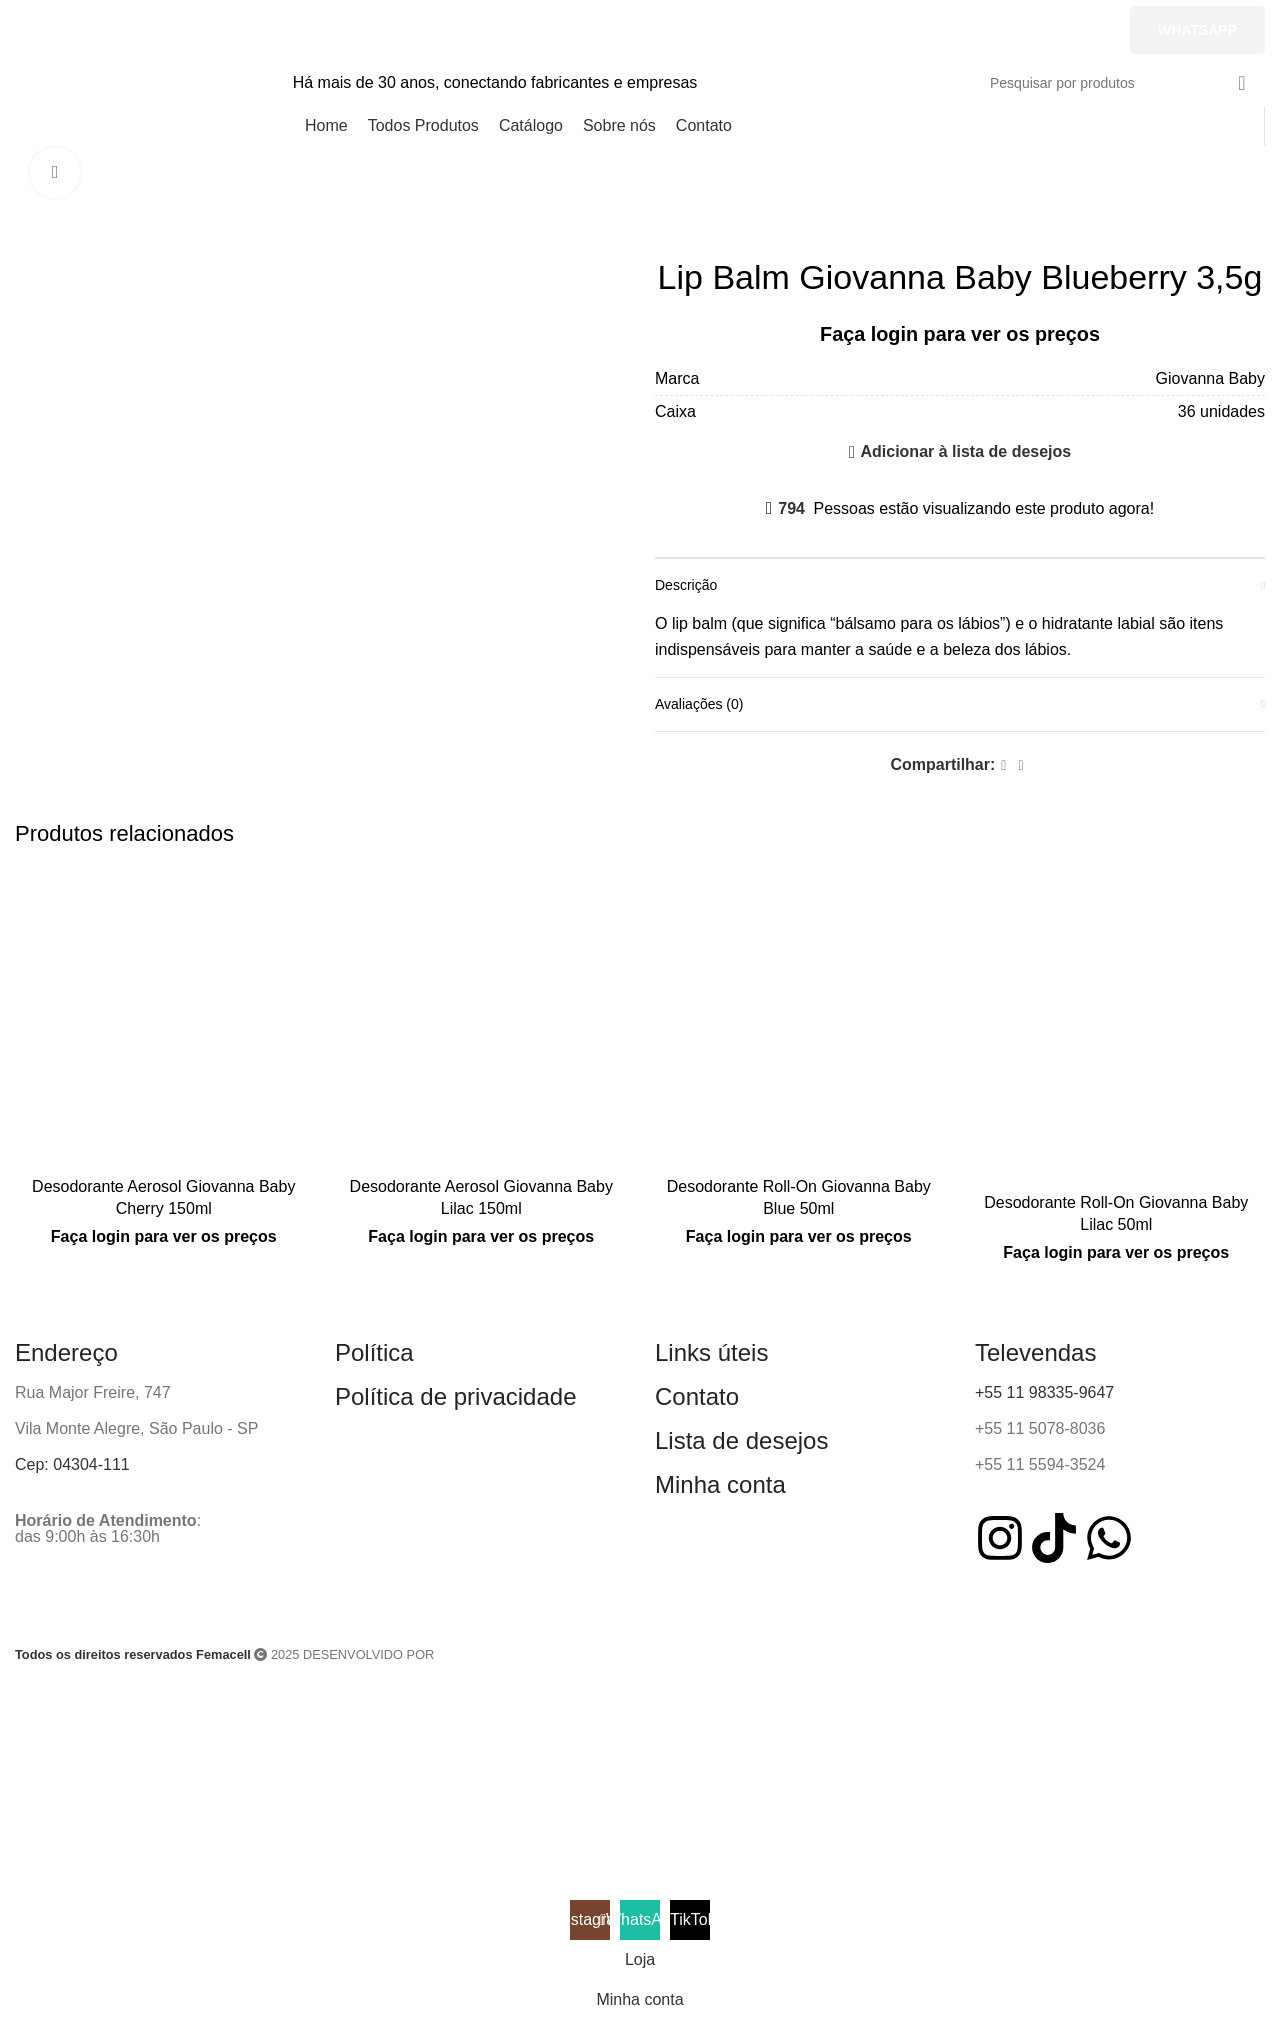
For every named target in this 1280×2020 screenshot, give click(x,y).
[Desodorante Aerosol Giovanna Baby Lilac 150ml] (482, 1018)
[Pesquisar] (1120, 83)
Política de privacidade (455, 1396)
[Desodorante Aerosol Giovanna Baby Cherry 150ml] (164, 1018)
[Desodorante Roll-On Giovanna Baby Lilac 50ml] (1117, 1025)
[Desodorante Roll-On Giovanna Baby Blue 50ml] (799, 1018)
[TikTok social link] (1079, 30)
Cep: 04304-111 (72, 1464)
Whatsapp (1197, 30)
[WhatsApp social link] (1004, 30)
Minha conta (720, 1484)
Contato (697, 1396)
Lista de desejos (741, 1440)
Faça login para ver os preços (960, 334)
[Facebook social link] (1003, 765)
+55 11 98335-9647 (1044, 1392)
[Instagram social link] (929, 30)
